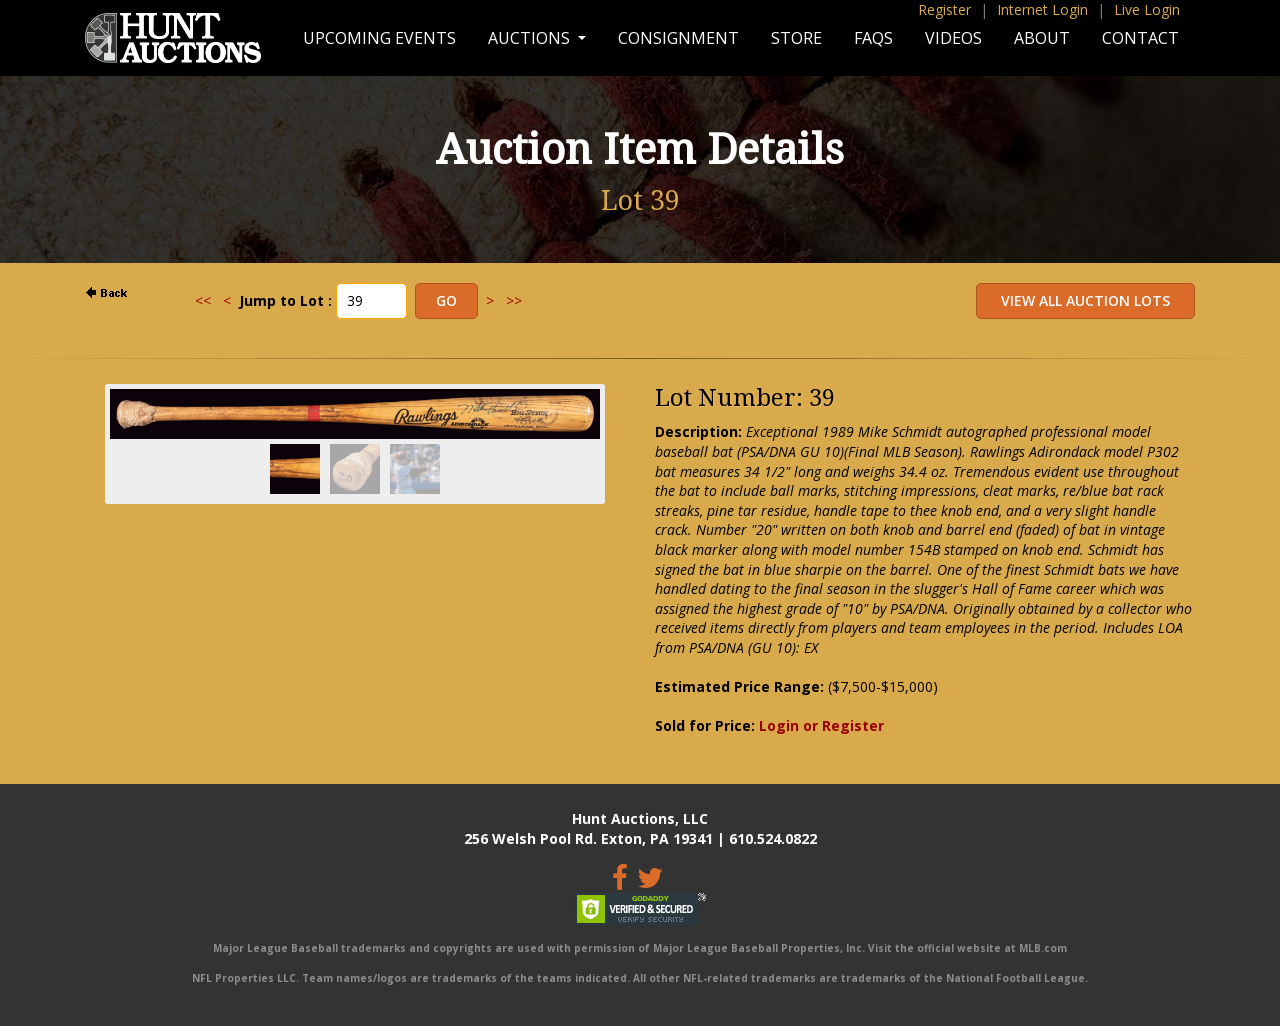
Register (944, 9)
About (1042, 38)
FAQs (873, 38)
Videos (953, 38)
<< (203, 300)
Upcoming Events (379, 38)
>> (514, 300)
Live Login (1147, 9)
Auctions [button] (531, 38)
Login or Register (821, 725)
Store (796, 38)
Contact (1140, 38)
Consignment (678, 38)
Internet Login (1042, 9)
